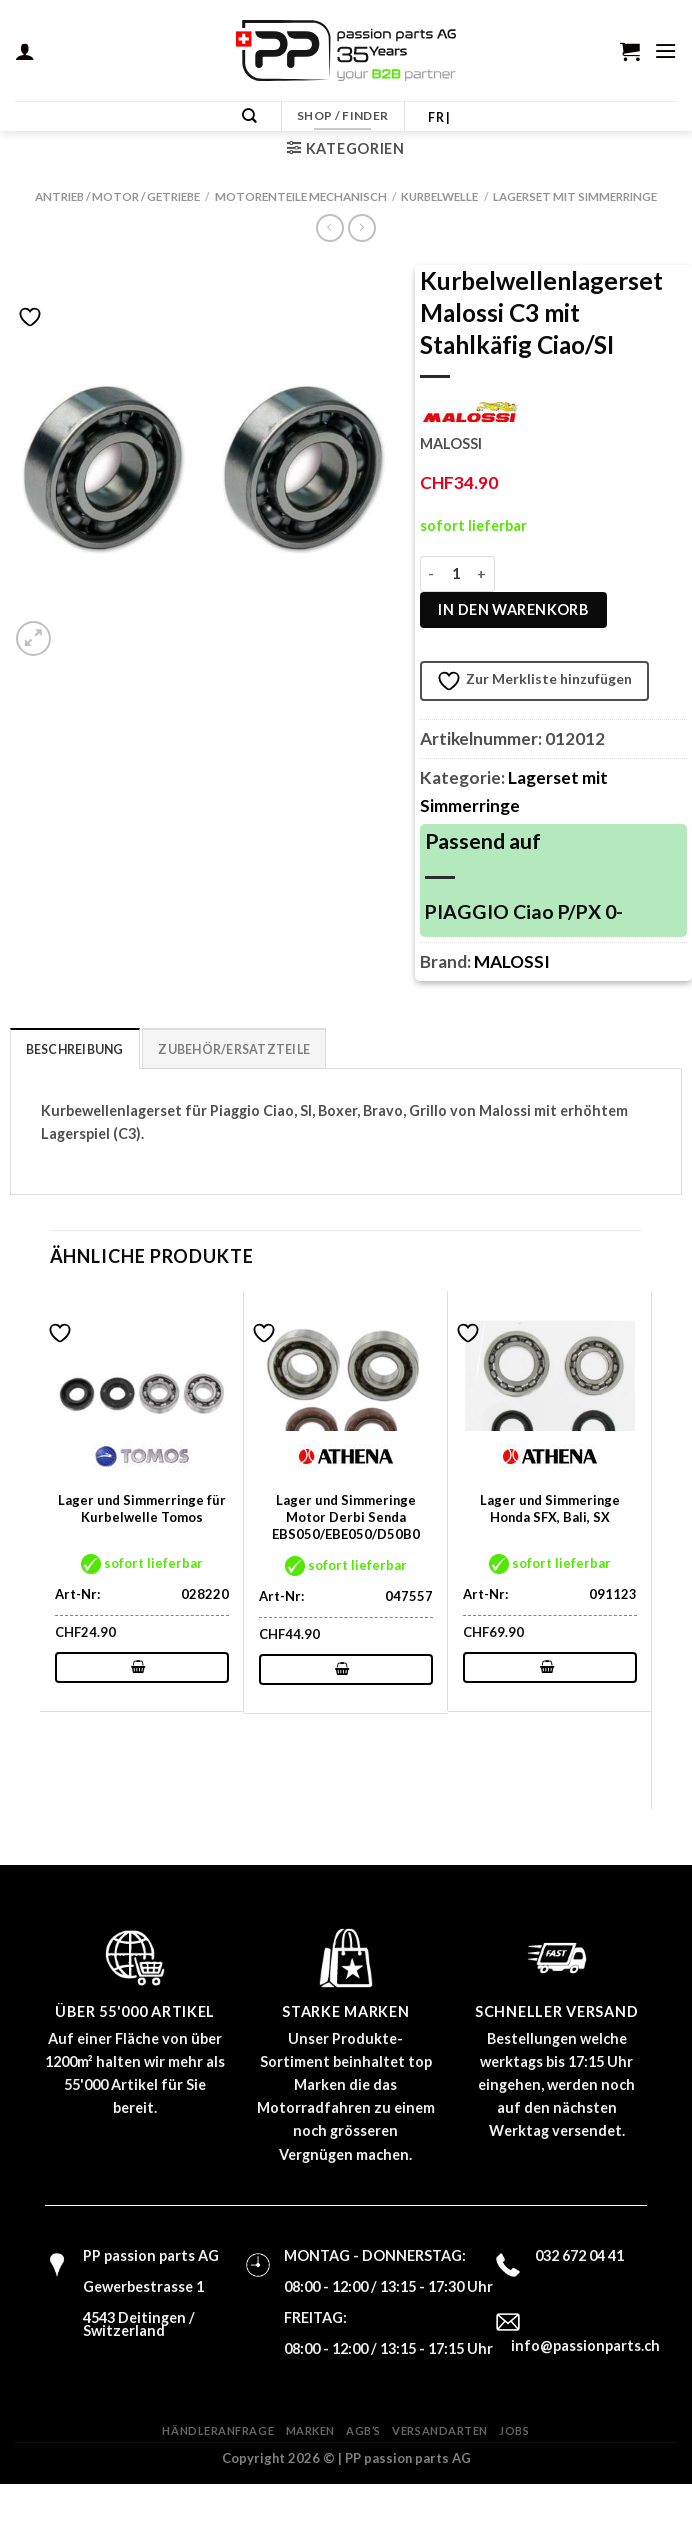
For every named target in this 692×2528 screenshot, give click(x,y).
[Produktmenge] (456, 574)
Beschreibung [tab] (70, 1048)
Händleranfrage (218, 2429)
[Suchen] (251, 116)
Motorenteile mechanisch (301, 196)
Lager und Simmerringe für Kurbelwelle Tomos (142, 1507)
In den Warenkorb (513, 609)
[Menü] (666, 50)
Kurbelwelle (439, 196)
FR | (438, 117)
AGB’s (363, 2429)
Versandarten (440, 2429)
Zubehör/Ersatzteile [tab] (217, 1048)
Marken (310, 2429)
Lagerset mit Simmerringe (575, 196)
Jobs (514, 2429)
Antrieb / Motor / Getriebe (117, 196)
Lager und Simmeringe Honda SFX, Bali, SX (550, 1507)
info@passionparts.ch (585, 2344)
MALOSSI (512, 961)
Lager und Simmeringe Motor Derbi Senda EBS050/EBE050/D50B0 (346, 1516)
